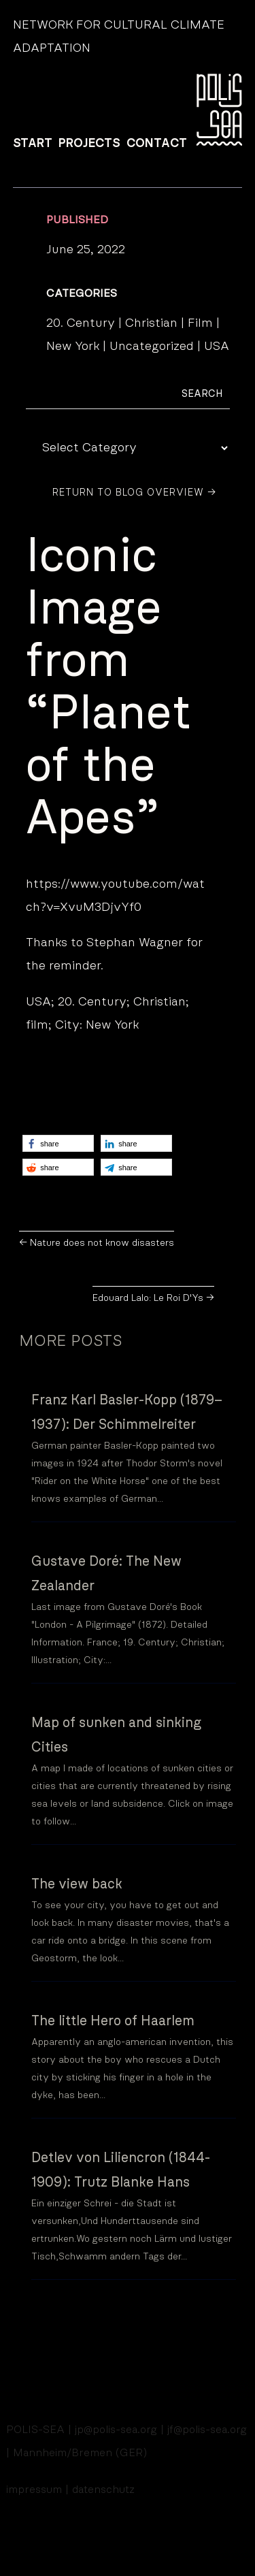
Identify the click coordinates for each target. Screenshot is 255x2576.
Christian (151, 323)
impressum (34, 2489)
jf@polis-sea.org (207, 2429)
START (32, 144)
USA (216, 346)
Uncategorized (151, 346)
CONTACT (156, 144)
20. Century (80, 323)
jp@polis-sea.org (116, 2429)
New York (72, 346)
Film (200, 323)
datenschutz (103, 2489)
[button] (58, 1143)
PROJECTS (89, 144)
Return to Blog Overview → (134, 492)
